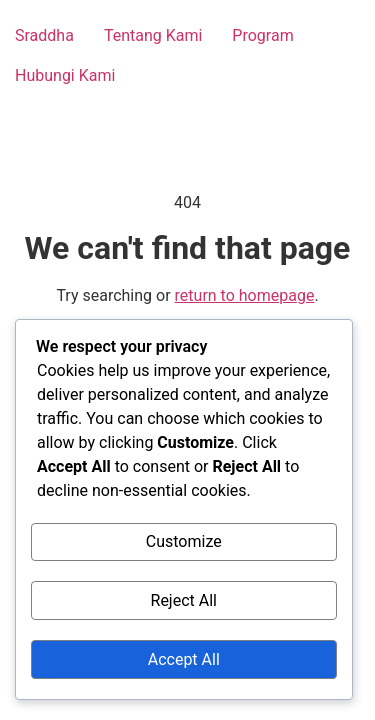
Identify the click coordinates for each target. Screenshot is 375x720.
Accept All (184, 659)
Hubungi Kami (65, 75)
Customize (184, 541)
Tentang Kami (153, 35)
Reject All (184, 600)
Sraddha (44, 35)
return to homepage (245, 295)
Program (262, 35)
